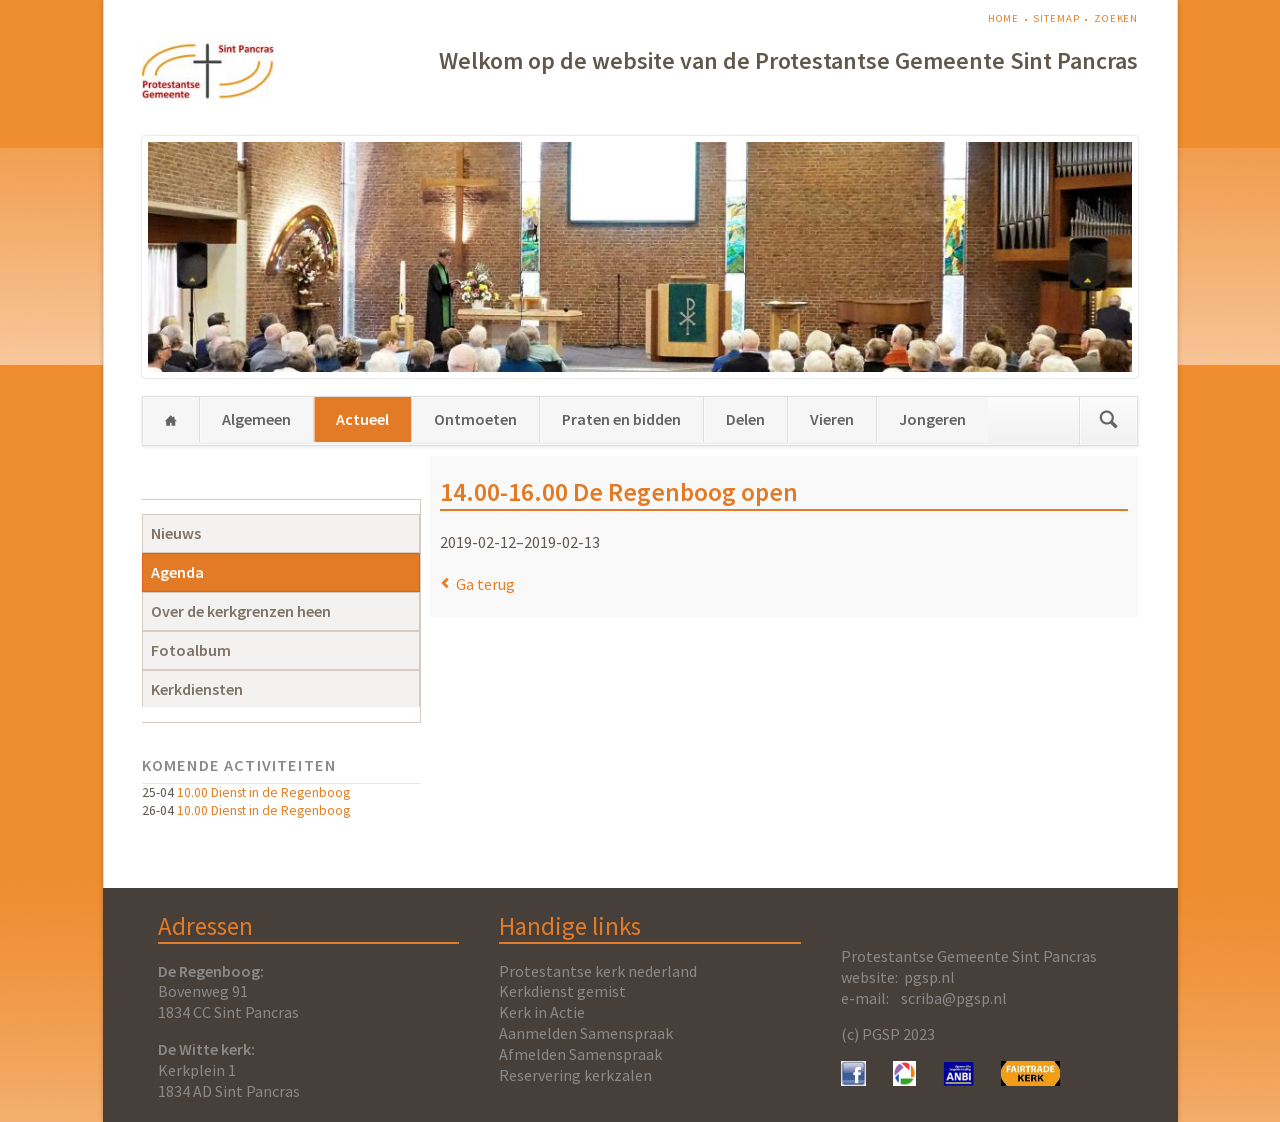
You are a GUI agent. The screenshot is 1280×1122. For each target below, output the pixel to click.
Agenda (177, 572)
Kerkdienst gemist (562, 991)
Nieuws (176, 533)
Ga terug (485, 584)
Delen (745, 419)
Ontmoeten (475, 419)
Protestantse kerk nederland (598, 971)
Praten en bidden (621, 419)
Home (1004, 18)
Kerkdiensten (197, 689)
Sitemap (1056, 18)
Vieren (832, 419)
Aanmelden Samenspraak (586, 1033)
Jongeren (932, 419)
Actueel (362, 419)
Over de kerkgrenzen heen (241, 611)
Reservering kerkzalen (575, 1075)
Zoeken (1116, 18)
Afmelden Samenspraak (580, 1054)
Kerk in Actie (542, 1012)
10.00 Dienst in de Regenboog (263, 792)
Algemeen (256, 419)
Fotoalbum (191, 650)
